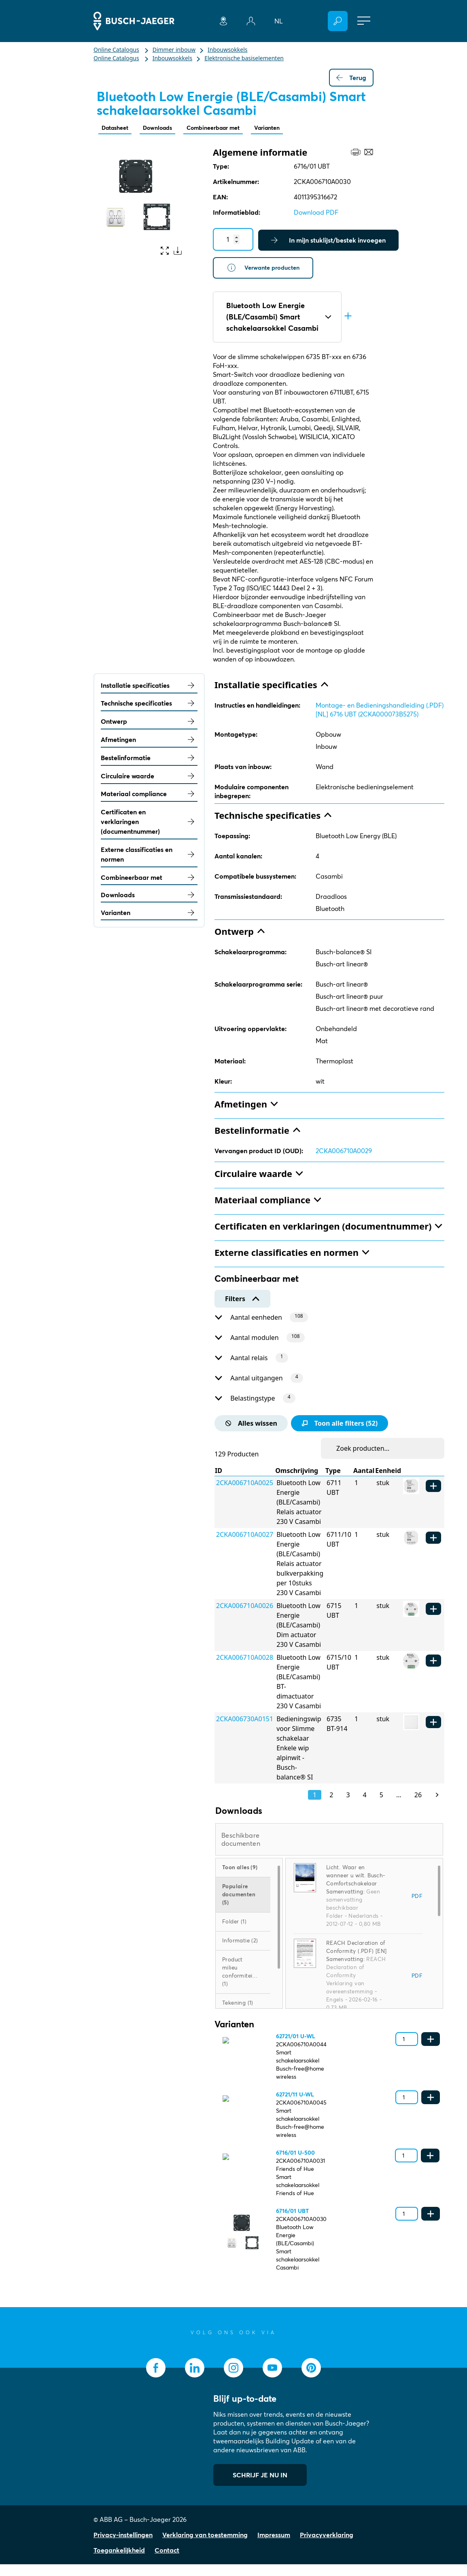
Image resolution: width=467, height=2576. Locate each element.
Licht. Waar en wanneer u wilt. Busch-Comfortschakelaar (355, 1887)
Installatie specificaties (149, 687)
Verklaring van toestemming (205, 2546)
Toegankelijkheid (119, 2562)
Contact (167, 2562)
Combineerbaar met (227, 128)
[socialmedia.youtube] (272, 2379)
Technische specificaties (149, 705)
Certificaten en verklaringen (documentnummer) (149, 824)
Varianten (287, 128)
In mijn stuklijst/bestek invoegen (328, 241)
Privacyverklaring (326, 2546)
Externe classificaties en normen (149, 856)
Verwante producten (266, 269)
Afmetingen (149, 741)
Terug (351, 77)
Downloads (165, 128)
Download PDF (316, 213)
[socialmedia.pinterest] (311, 2379)
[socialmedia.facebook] (156, 2379)
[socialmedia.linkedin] (194, 2379)
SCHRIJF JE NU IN (260, 2487)
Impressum (273, 2546)
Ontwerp (149, 724)
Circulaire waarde (149, 778)
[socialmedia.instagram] (233, 2379)
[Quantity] (233, 240)
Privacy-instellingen (123, 2546)
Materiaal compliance (149, 796)
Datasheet (117, 128)
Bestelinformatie (149, 760)
